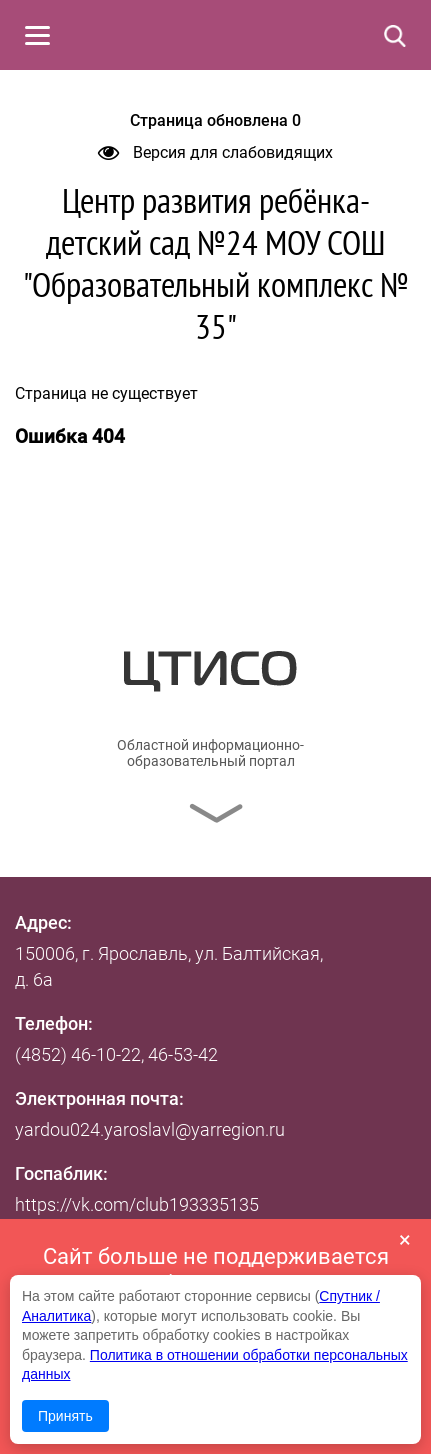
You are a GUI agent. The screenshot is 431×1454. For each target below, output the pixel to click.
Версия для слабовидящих (215, 152)
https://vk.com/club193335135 (137, 1204)
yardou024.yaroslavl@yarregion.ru (150, 1129)
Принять (65, 1416)
